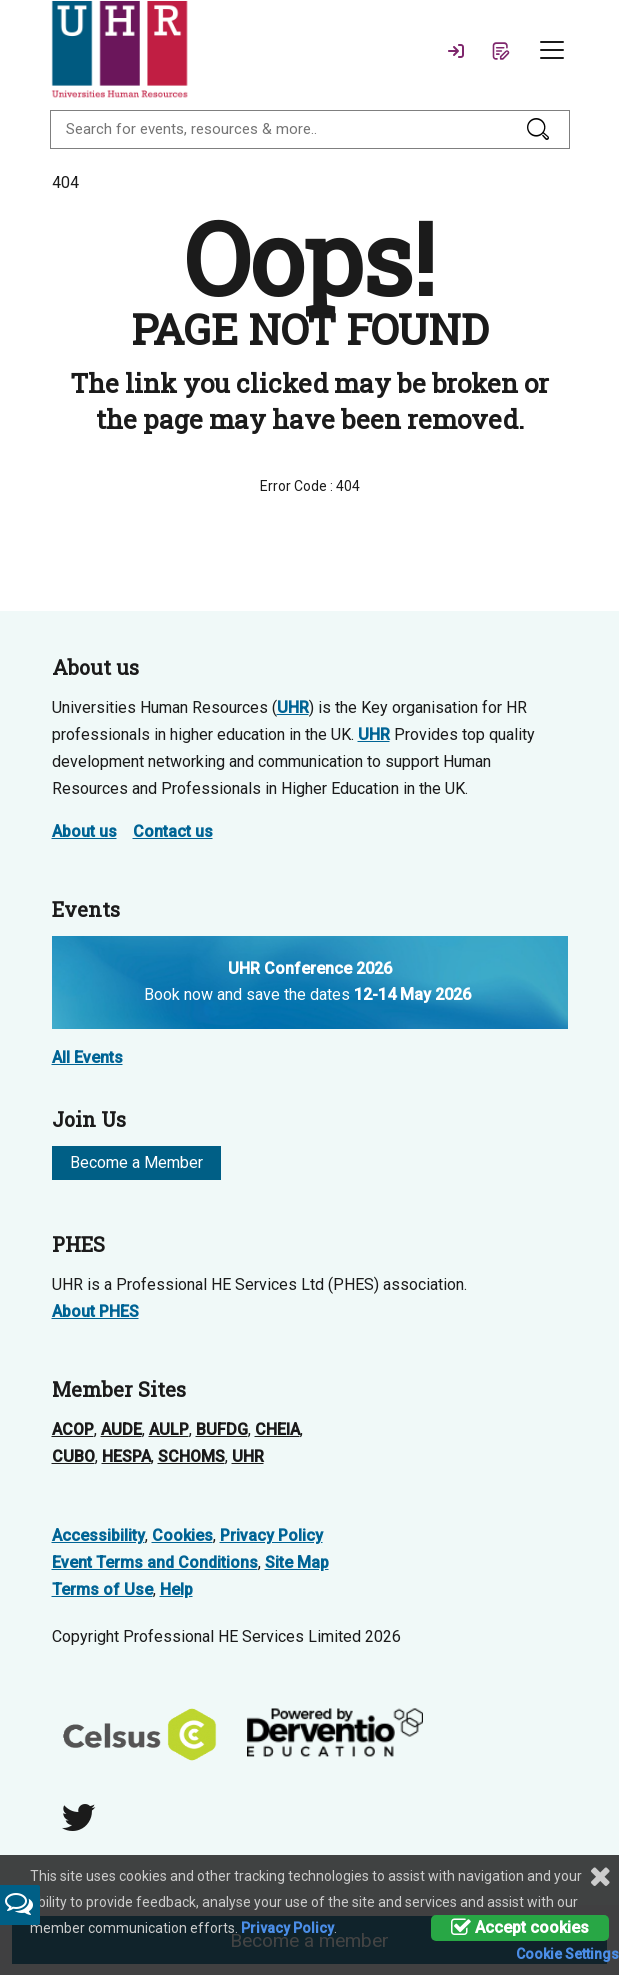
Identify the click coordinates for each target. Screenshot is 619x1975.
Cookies (182, 1535)
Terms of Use (102, 1589)
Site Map (297, 1562)
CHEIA (277, 1429)
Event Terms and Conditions (155, 1562)
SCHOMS (191, 1456)
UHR (293, 707)
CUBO (73, 1456)
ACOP (73, 1429)
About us (84, 831)
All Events (87, 1057)
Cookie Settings (567, 1954)
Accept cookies (520, 1927)
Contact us (173, 831)
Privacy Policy (271, 1535)
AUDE (121, 1429)
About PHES (95, 1311)
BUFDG (222, 1429)
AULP (169, 1429)
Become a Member (136, 1162)
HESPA (126, 1456)
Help (176, 1589)
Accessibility (98, 1535)
